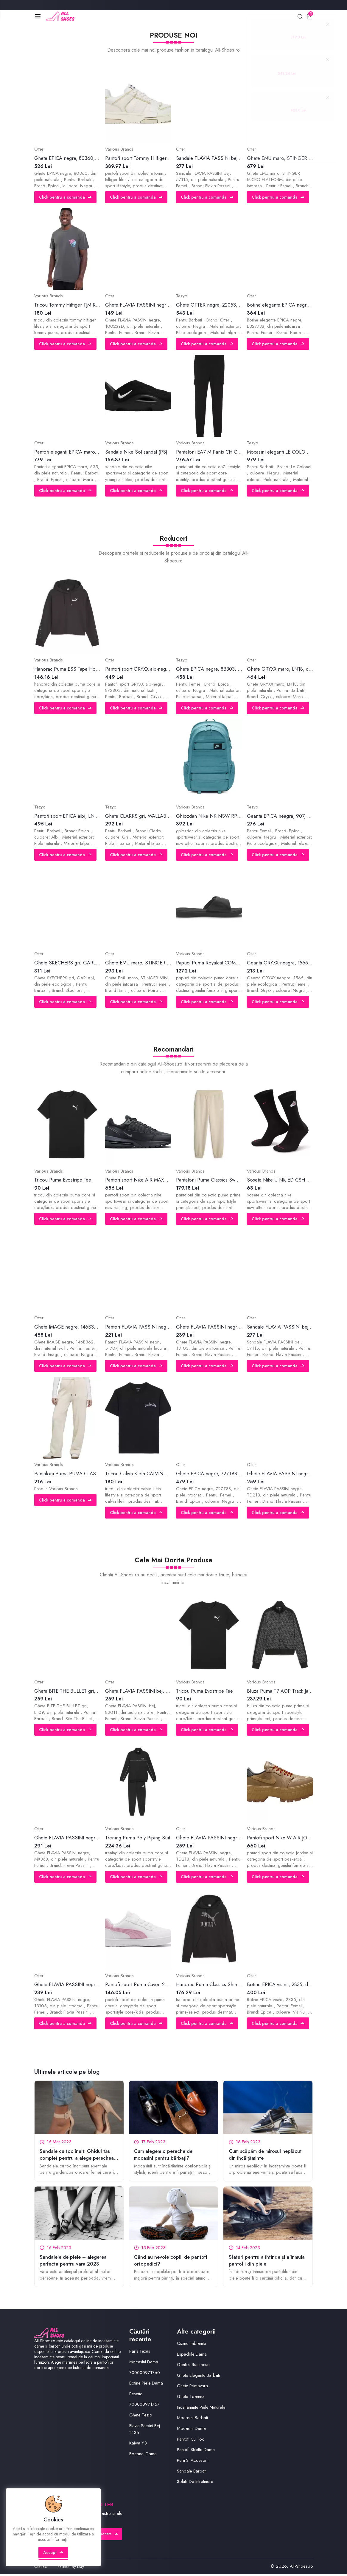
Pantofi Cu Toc (191, 2441)
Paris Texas (140, 2353)
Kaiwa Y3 (138, 2445)
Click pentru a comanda (66, 198)
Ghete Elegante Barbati (198, 2377)
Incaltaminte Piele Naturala (201, 2409)
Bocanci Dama (143, 2455)
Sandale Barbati (192, 2473)
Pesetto (136, 2395)
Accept (54, 2556)
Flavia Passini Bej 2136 (145, 2431)
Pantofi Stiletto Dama (196, 2451)
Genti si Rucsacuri (194, 2366)
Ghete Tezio (140, 2416)
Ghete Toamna (191, 2398)
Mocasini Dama (144, 2363)
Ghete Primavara (192, 2388)
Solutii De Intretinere (195, 2483)
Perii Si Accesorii (193, 2462)
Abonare (107, 2535)
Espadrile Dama (192, 2356)
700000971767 (145, 2406)
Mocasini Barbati (192, 2419)
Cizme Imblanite (191, 2345)
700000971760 (145, 2374)
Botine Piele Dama (146, 2385)
